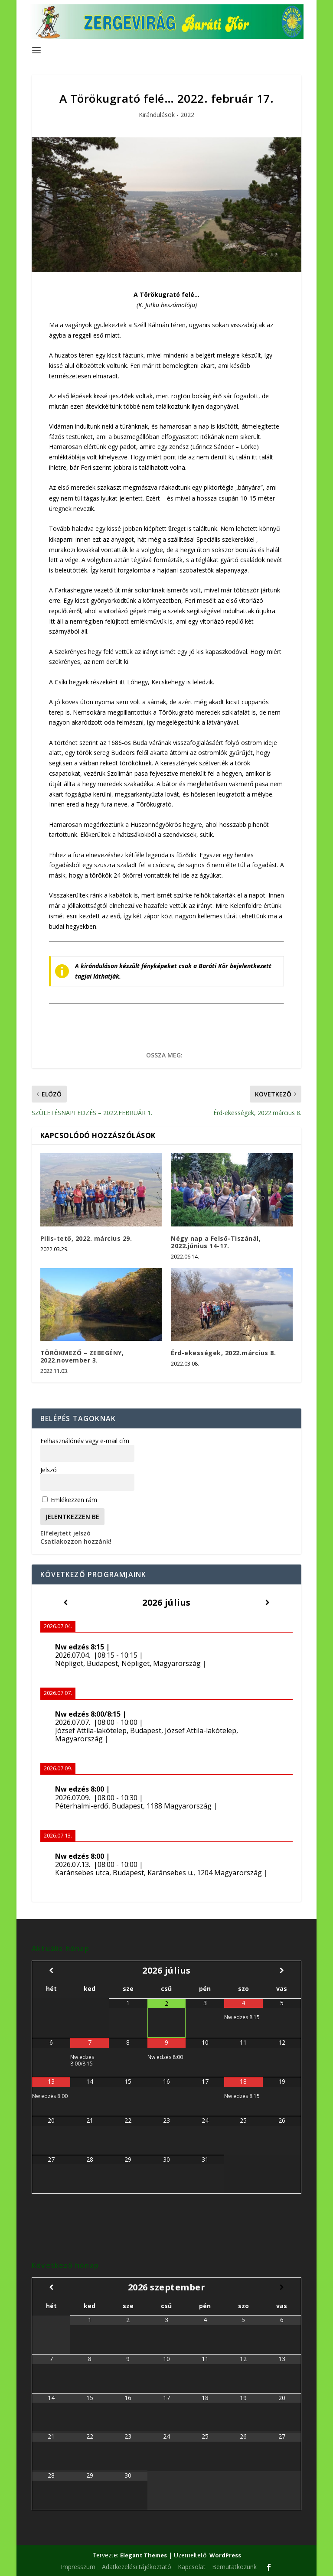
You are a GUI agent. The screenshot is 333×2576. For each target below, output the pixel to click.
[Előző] (65, 1602)
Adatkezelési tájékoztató (136, 2567)
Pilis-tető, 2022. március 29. (86, 1238)
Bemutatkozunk (234, 2567)
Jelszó (48, 1470)
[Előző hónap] (51, 1970)
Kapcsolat (192, 2567)
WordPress (225, 2555)
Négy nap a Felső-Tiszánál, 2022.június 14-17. (216, 1242)
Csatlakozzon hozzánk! (75, 1541)
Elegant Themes (143, 2555)
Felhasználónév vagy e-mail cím (84, 1441)
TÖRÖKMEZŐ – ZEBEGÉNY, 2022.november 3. (82, 1356)
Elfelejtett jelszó (65, 1533)
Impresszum (78, 2567)
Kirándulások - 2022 (166, 115)
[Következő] (267, 1602)
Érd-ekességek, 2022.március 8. (223, 1353)
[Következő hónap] (282, 1970)
